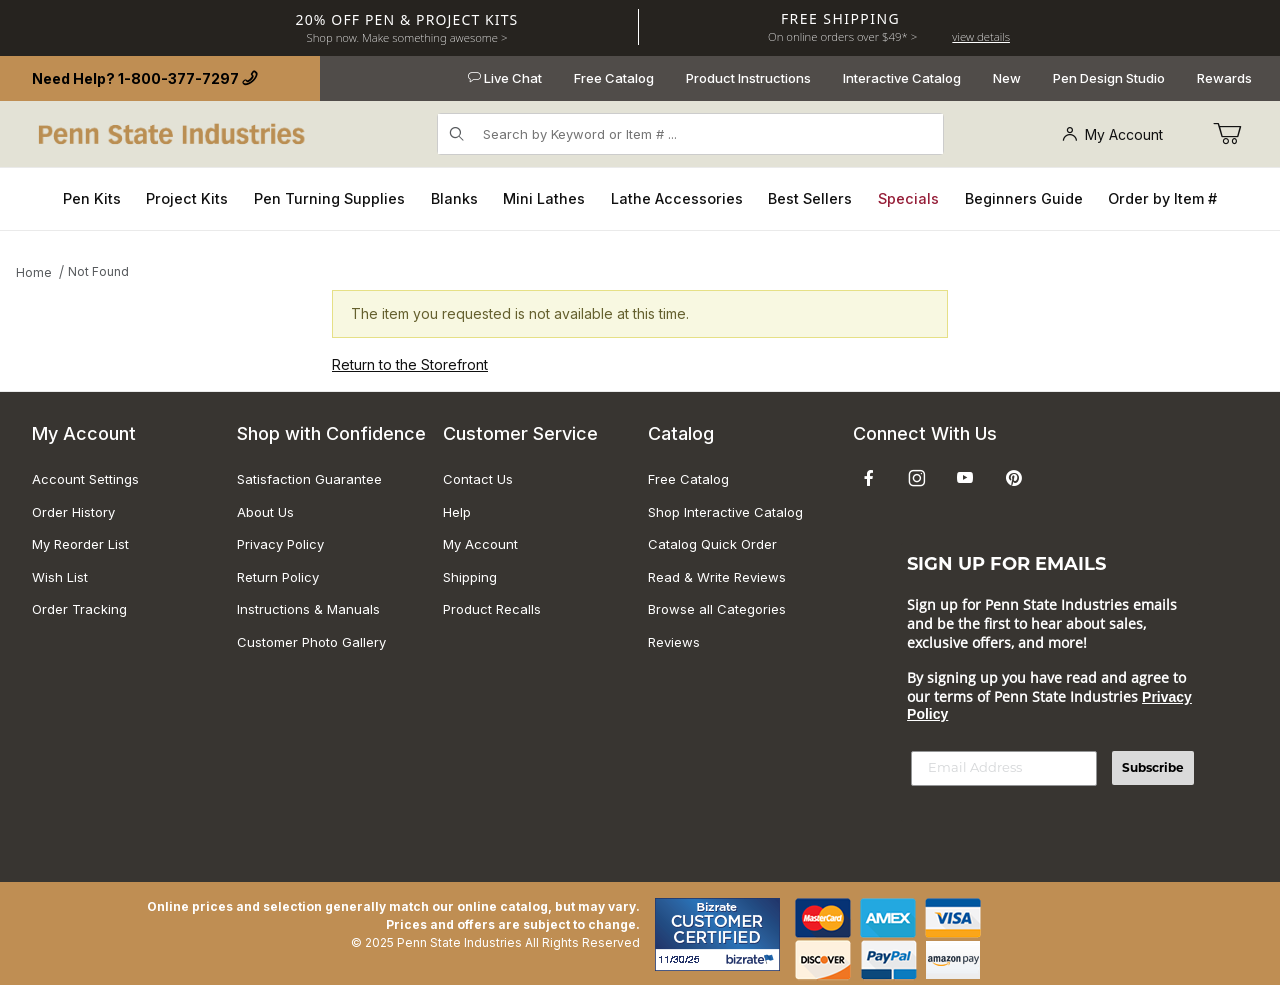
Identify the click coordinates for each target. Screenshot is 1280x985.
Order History (73, 512)
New (1007, 78)
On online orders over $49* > (842, 36)
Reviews (674, 642)
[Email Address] (1004, 768)
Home (34, 272)
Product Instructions (748, 78)
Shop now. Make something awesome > (406, 37)
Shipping (470, 577)
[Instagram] (917, 478)
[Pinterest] (1013, 478)
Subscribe (1153, 767)
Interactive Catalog (902, 78)
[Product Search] (707, 134)
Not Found (98, 271)
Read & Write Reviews (717, 577)
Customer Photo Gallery (311, 642)
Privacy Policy (280, 544)
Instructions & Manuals (308, 609)
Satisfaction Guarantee (309, 479)
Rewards (1224, 78)
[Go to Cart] (1227, 134)
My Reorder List (80, 544)
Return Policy (278, 577)
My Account (1112, 134)
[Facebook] (869, 478)
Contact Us (478, 479)
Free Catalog (614, 78)
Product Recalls (492, 609)
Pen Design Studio (1109, 78)
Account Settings (85, 479)
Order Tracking (79, 609)
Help (457, 512)
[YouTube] (965, 478)
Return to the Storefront (410, 364)
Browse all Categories (717, 609)
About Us (265, 512)
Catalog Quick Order (712, 544)
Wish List (60, 577)
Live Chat (505, 78)
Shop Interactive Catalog (725, 512)
